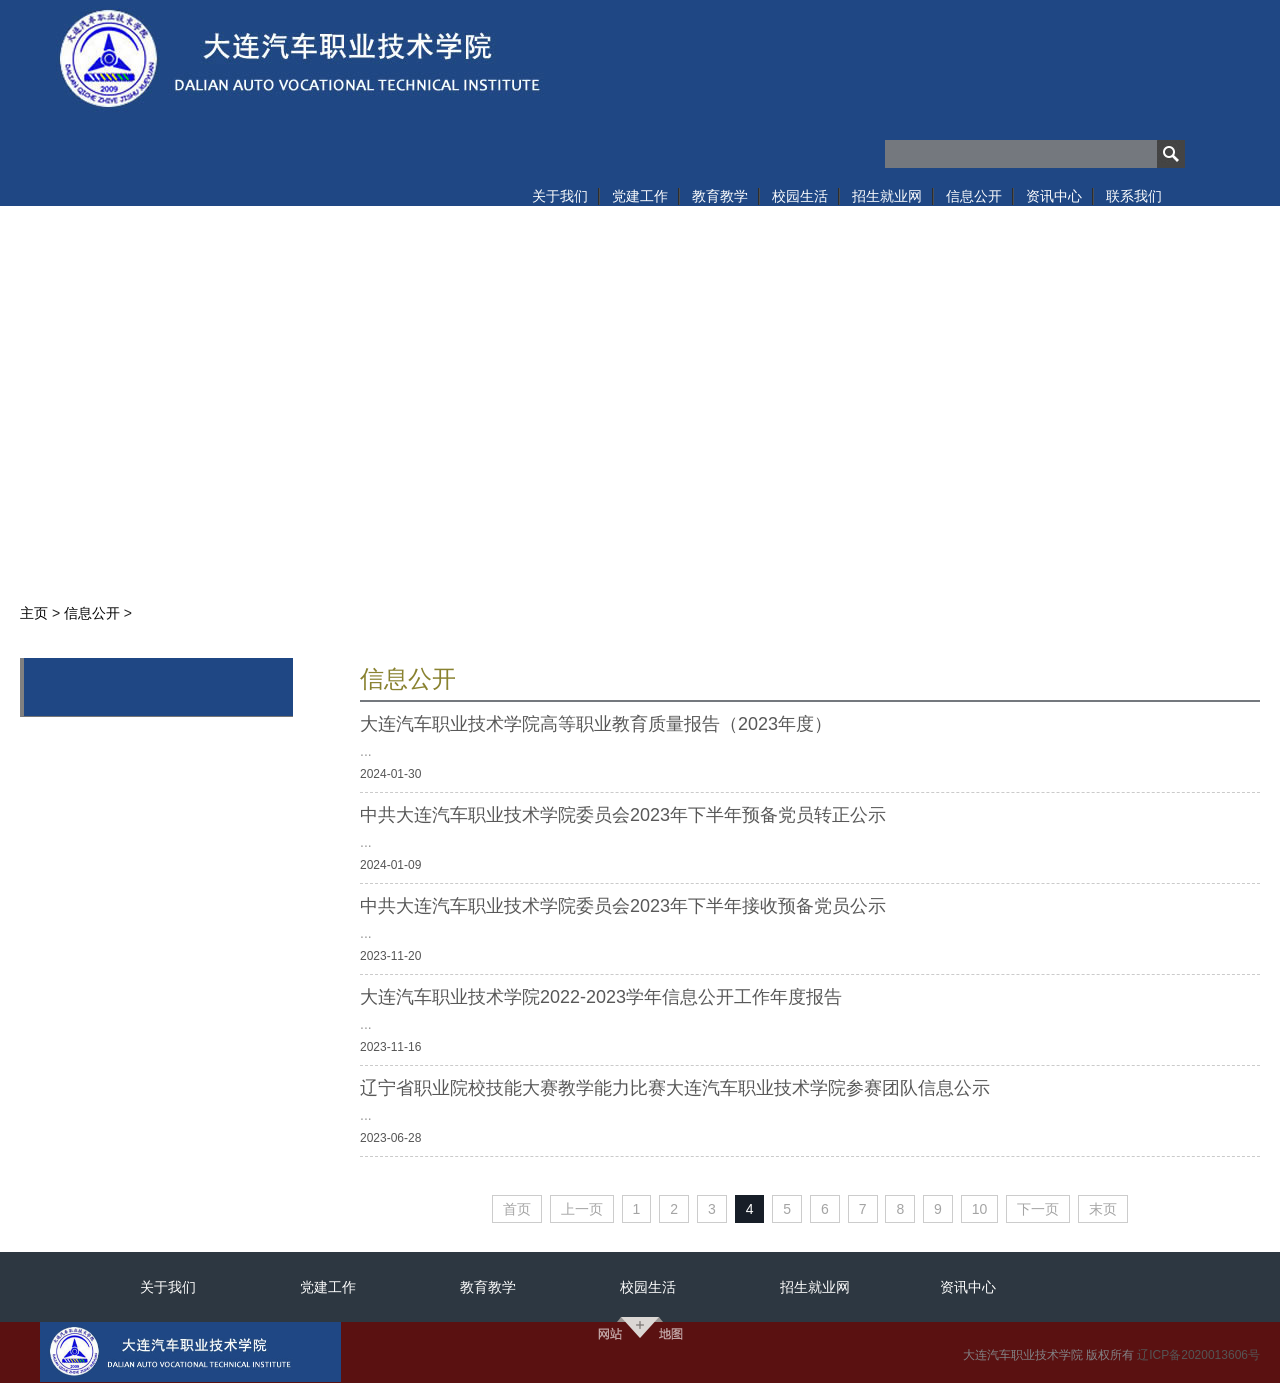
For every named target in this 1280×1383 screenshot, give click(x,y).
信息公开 (92, 613)
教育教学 (488, 1287)
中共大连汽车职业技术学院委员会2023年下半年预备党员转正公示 (623, 815)
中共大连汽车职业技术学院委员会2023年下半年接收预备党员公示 (623, 906)
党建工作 (328, 1287)
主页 (34, 613)
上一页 (582, 1209)
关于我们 (168, 1287)
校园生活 (648, 1287)
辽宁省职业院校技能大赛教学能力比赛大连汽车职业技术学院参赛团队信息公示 (675, 1088)
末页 (1103, 1209)
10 (980, 1209)
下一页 (1038, 1209)
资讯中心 (968, 1287)
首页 (517, 1209)
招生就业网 (815, 1287)
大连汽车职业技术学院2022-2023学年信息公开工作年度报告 (601, 997)
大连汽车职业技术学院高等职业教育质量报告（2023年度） (596, 724)
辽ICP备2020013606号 (1198, 1355)
